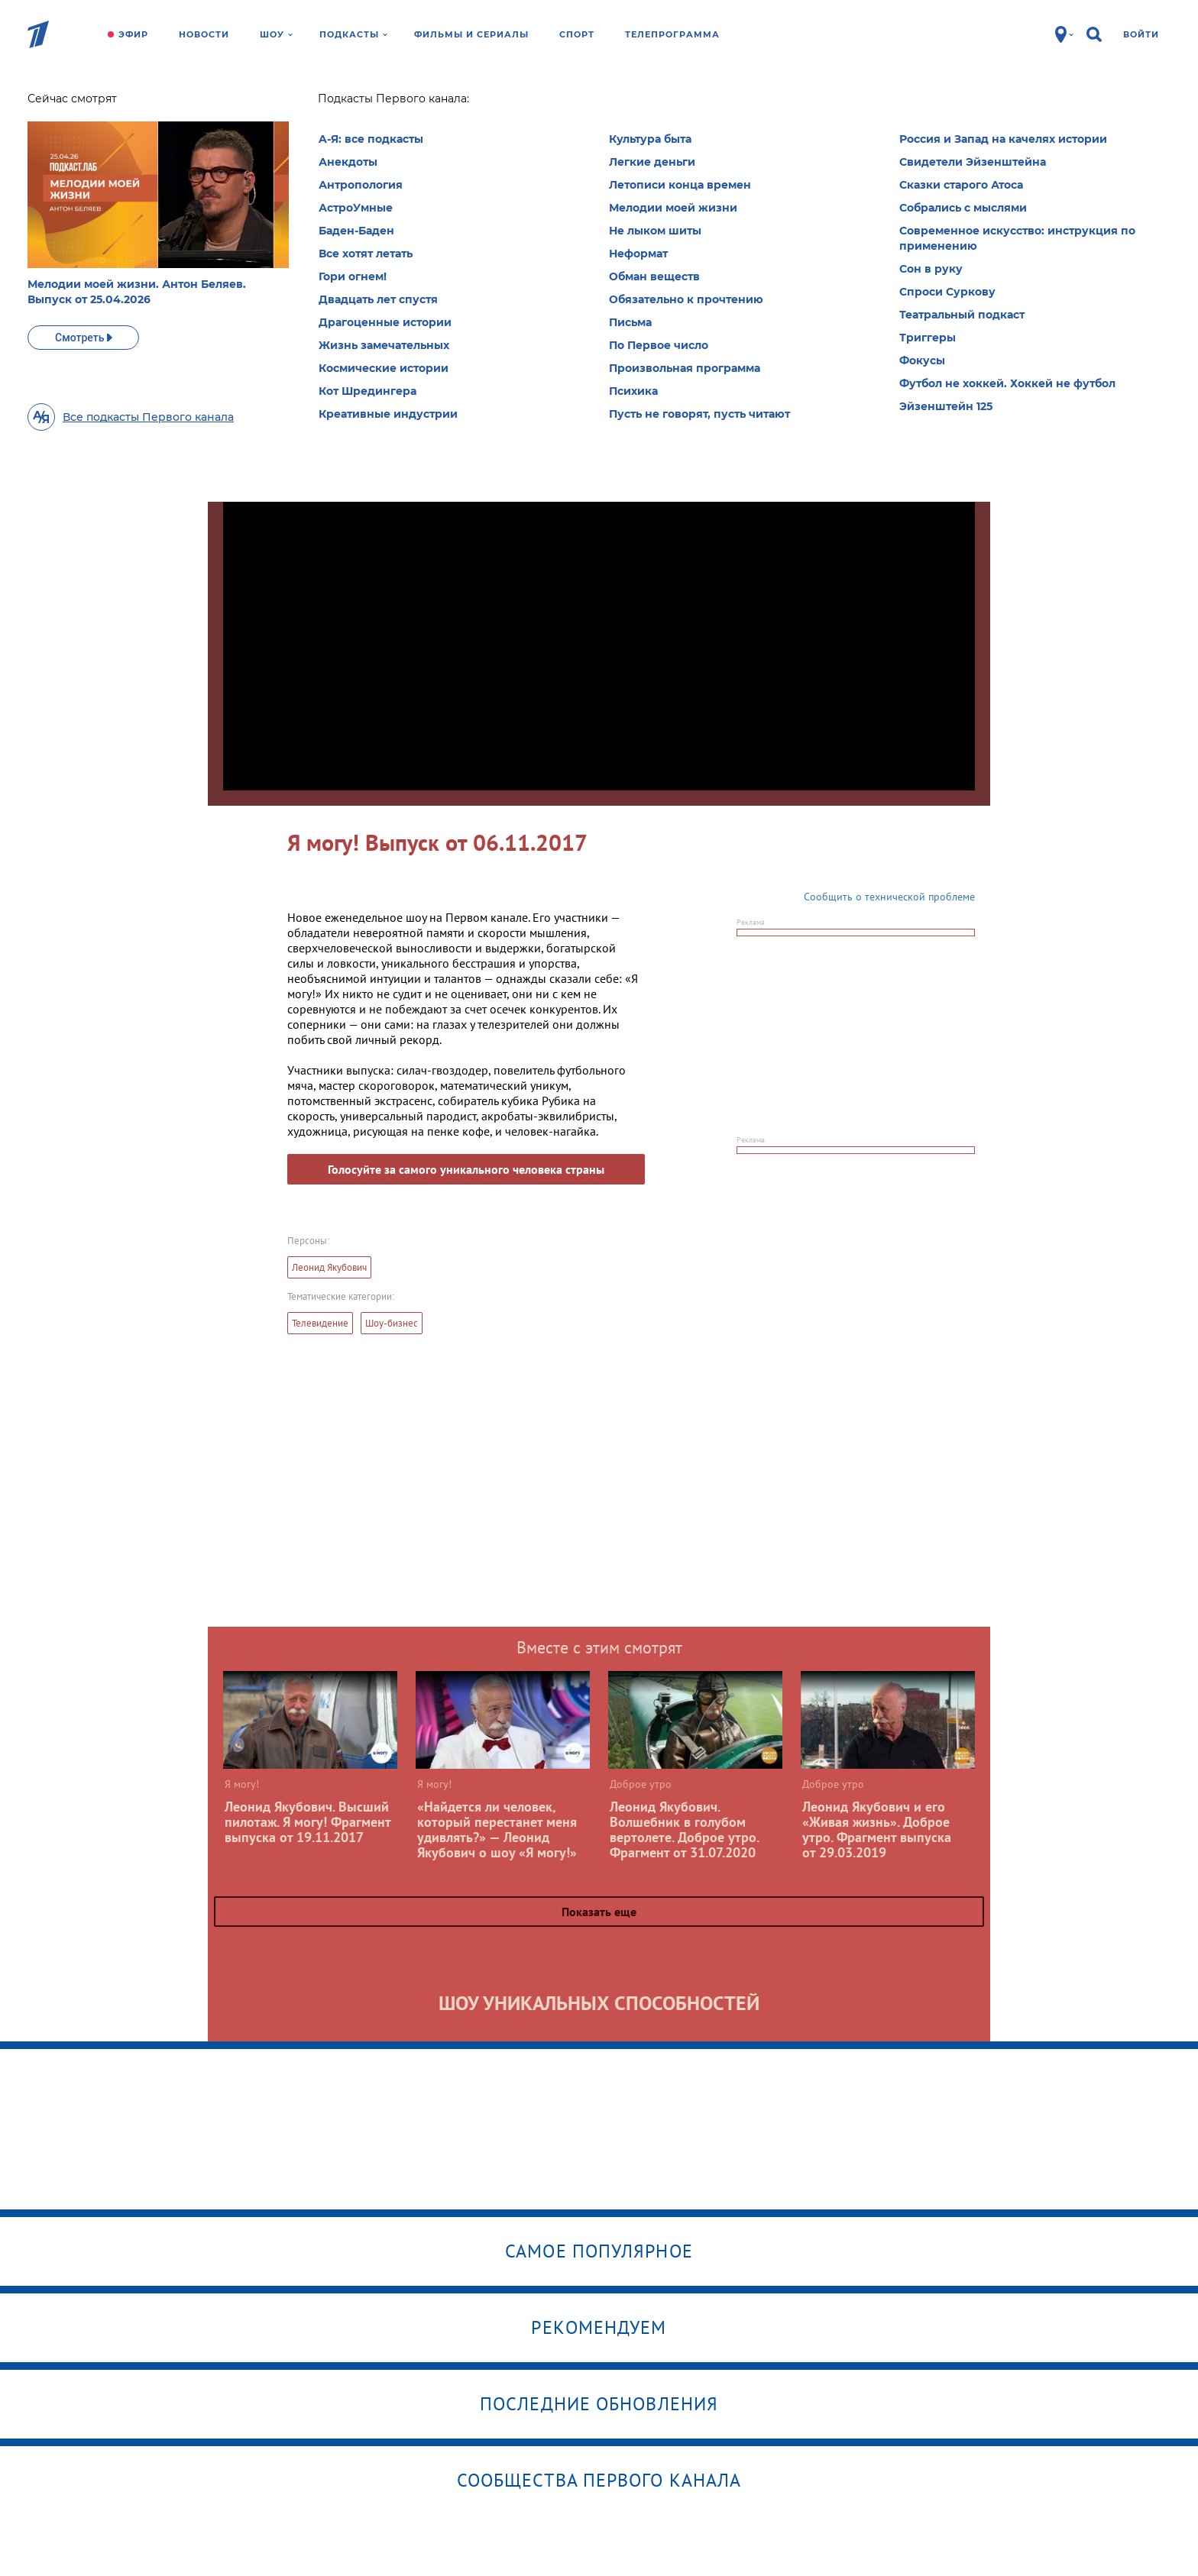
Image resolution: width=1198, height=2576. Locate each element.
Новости (204, 34)
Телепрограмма (672, 34)
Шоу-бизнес (391, 1323)
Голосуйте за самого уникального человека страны (466, 1169)
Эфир (133, 34)
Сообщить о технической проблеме (889, 896)
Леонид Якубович (329, 1267)
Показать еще (599, 1911)
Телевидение (320, 1323)
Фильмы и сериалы (471, 34)
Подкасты (353, 34)
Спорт (576, 34)
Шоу (276, 34)
